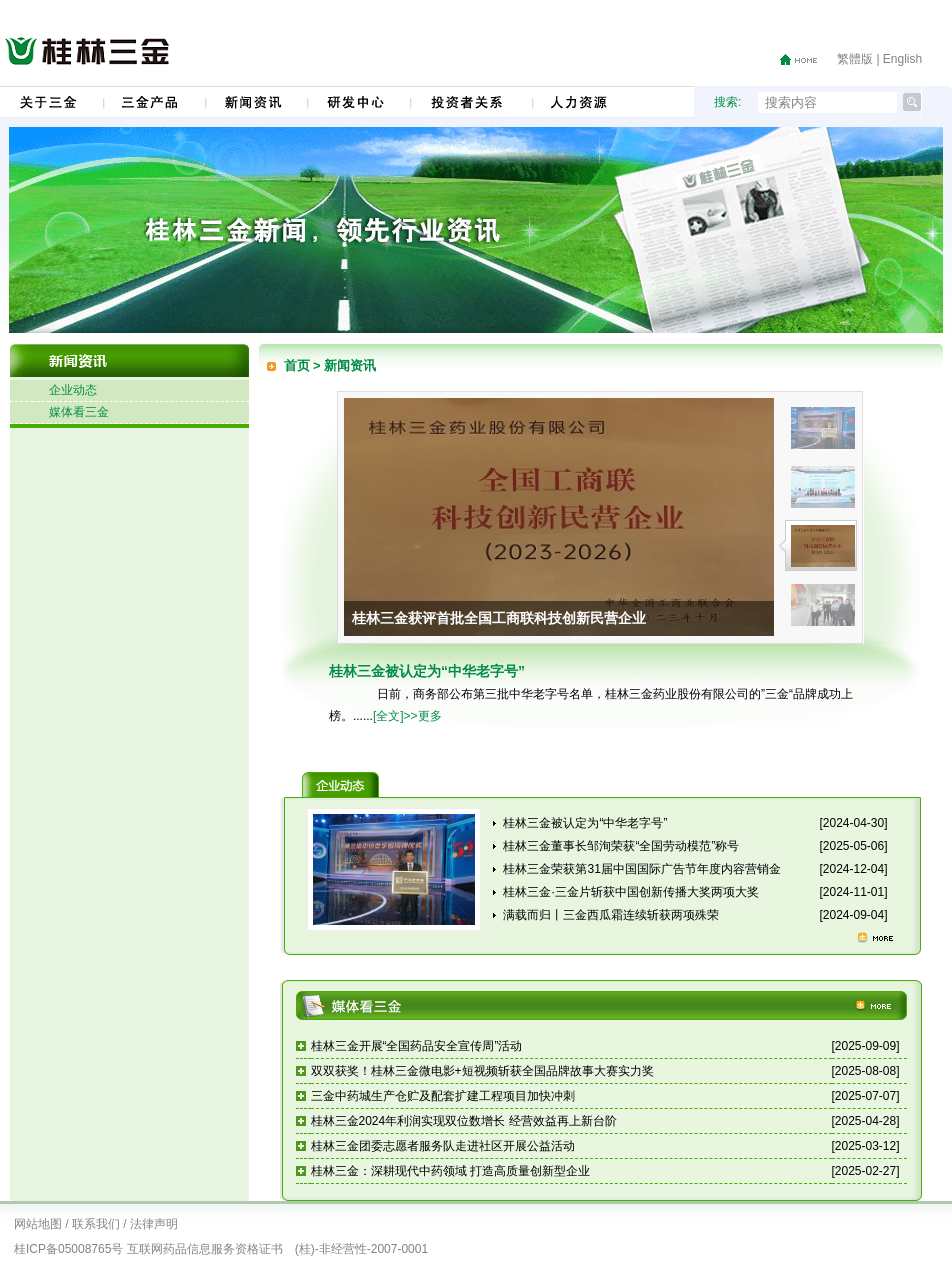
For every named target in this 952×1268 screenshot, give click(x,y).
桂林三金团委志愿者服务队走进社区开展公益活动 (443, 1146)
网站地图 (38, 1224)
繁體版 (855, 59)
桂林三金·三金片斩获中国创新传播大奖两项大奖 (630, 892)
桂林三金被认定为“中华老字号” (585, 823)
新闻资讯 (350, 365)
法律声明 (154, 1224)
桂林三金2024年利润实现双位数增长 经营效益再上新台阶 (464, 1121)
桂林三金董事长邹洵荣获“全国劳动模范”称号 (621, 846)
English (902, 59)
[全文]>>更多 (407, 716)
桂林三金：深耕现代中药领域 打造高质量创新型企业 (450, 1171)
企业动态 (73, 390)
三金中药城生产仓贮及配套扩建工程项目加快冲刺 (443, 1096)
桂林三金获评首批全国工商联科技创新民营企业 (499, 618)
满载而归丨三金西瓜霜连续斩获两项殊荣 (611, 915)
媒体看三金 (79, 412)
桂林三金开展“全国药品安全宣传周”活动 (417, 1046)
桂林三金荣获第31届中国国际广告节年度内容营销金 (641, 869)
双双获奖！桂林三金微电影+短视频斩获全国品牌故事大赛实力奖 (482, 1071)
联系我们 (96, 1224)
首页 (297, 365)
